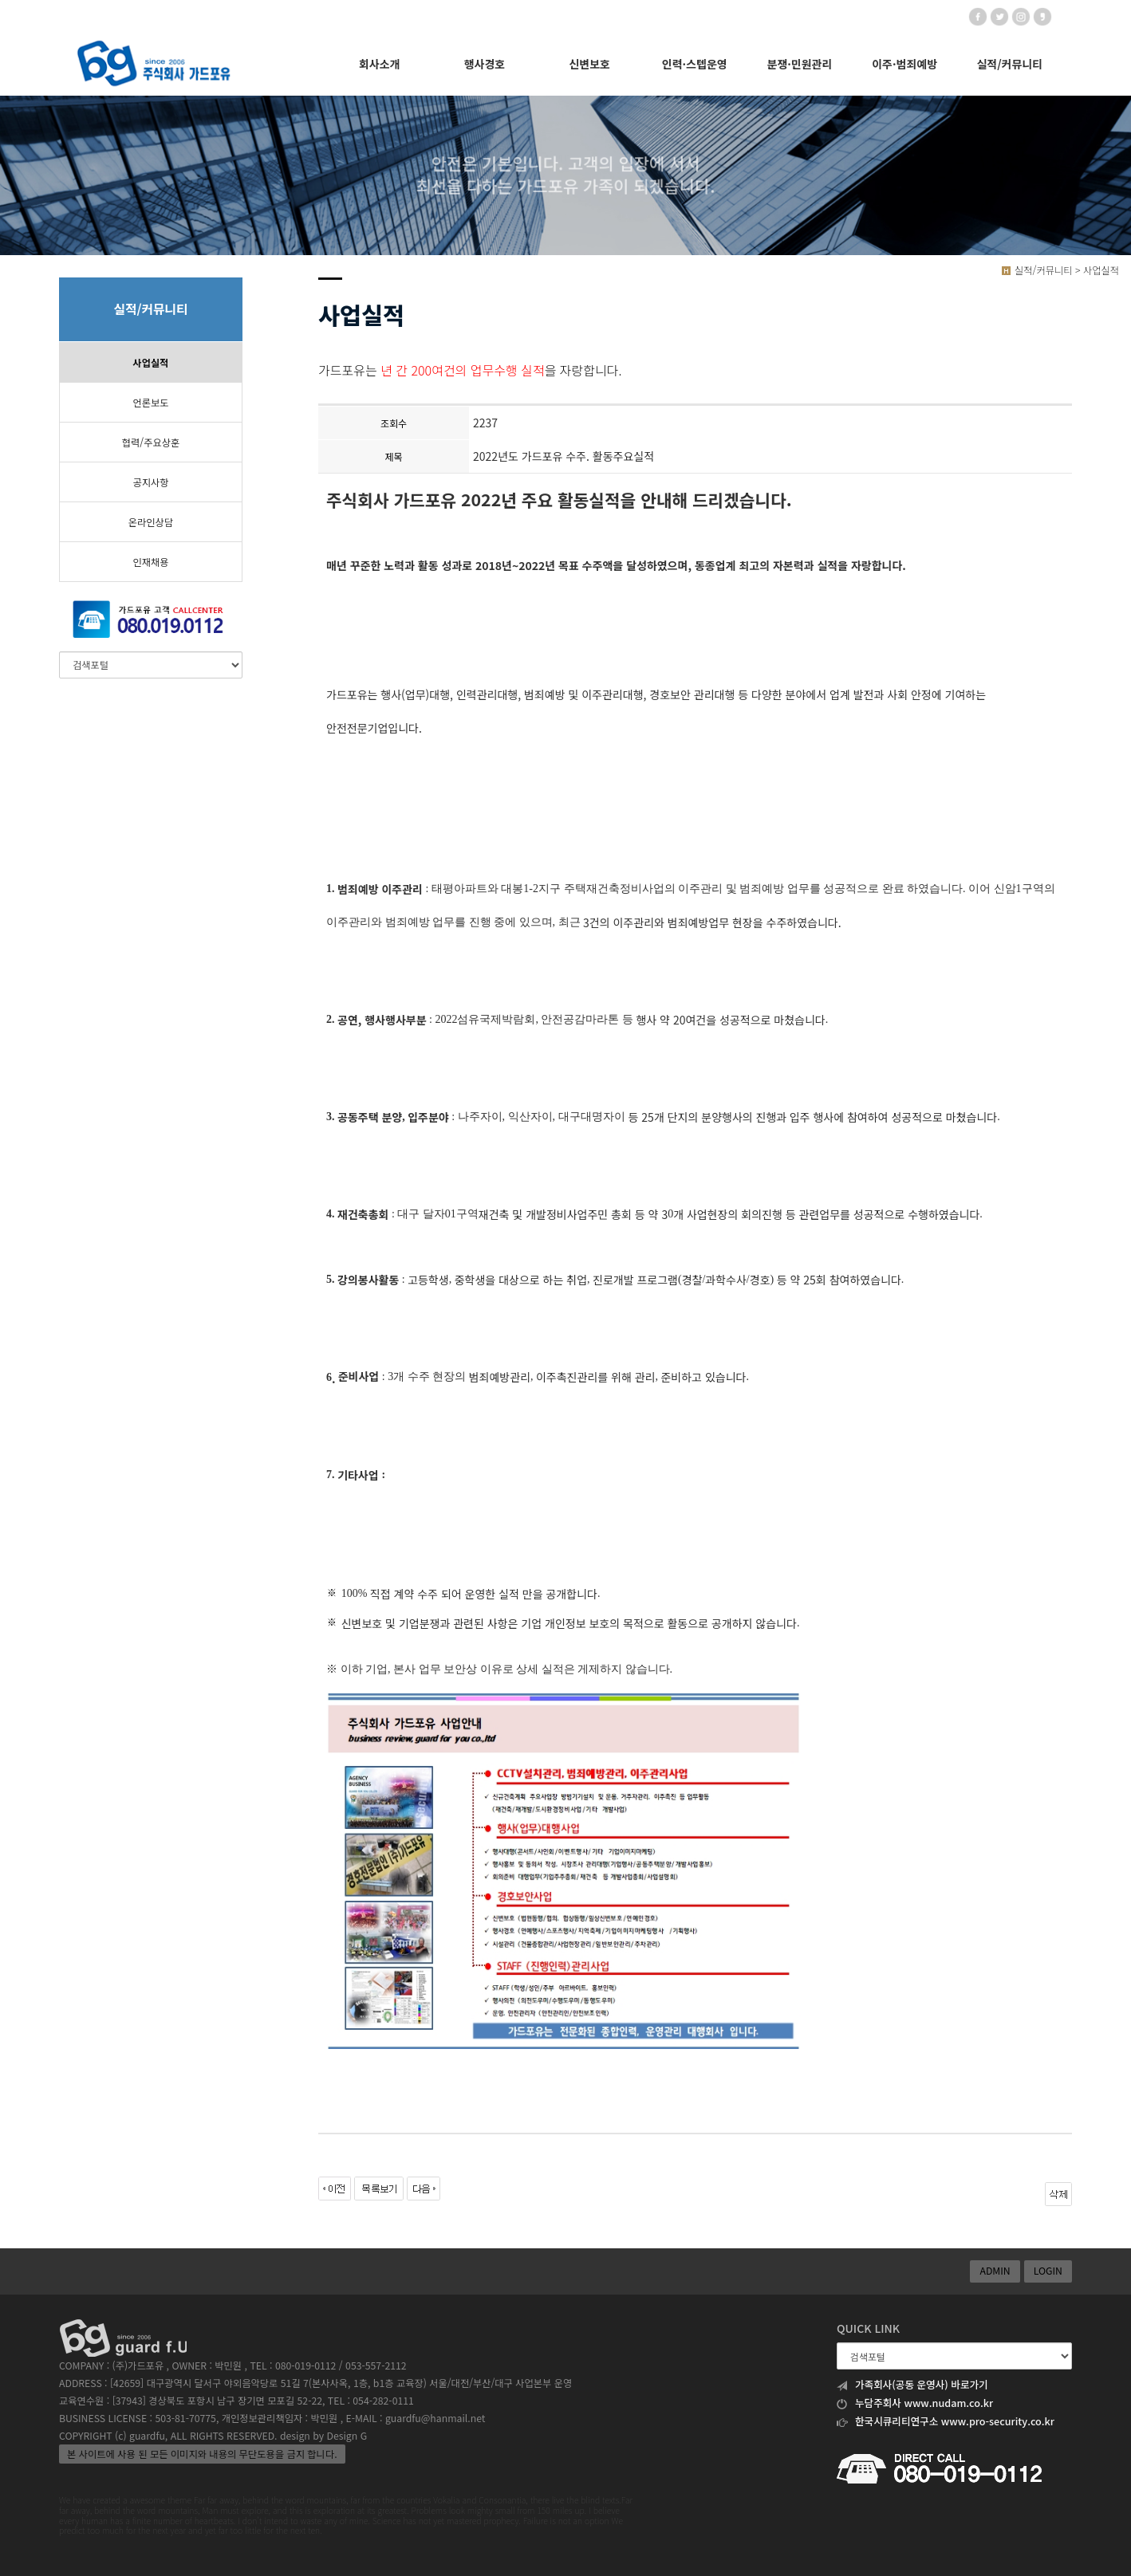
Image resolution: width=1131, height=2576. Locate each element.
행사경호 (485, 64)
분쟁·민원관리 (800, 64)
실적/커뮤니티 (1009, 64)
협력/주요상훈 (150, 442)
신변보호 (589, 64)
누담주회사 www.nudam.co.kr (915, 2403)
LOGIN (1048, 2270)
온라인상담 (150, 522)
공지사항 (150, 482)
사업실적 (150, 363)
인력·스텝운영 (694, 64)
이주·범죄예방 (904, 64)
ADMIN (994, 2270)
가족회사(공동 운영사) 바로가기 (912, 2384)
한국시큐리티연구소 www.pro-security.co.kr (945, 2421)
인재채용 (150, 562)
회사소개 (379, 64)
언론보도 (150, 402)
